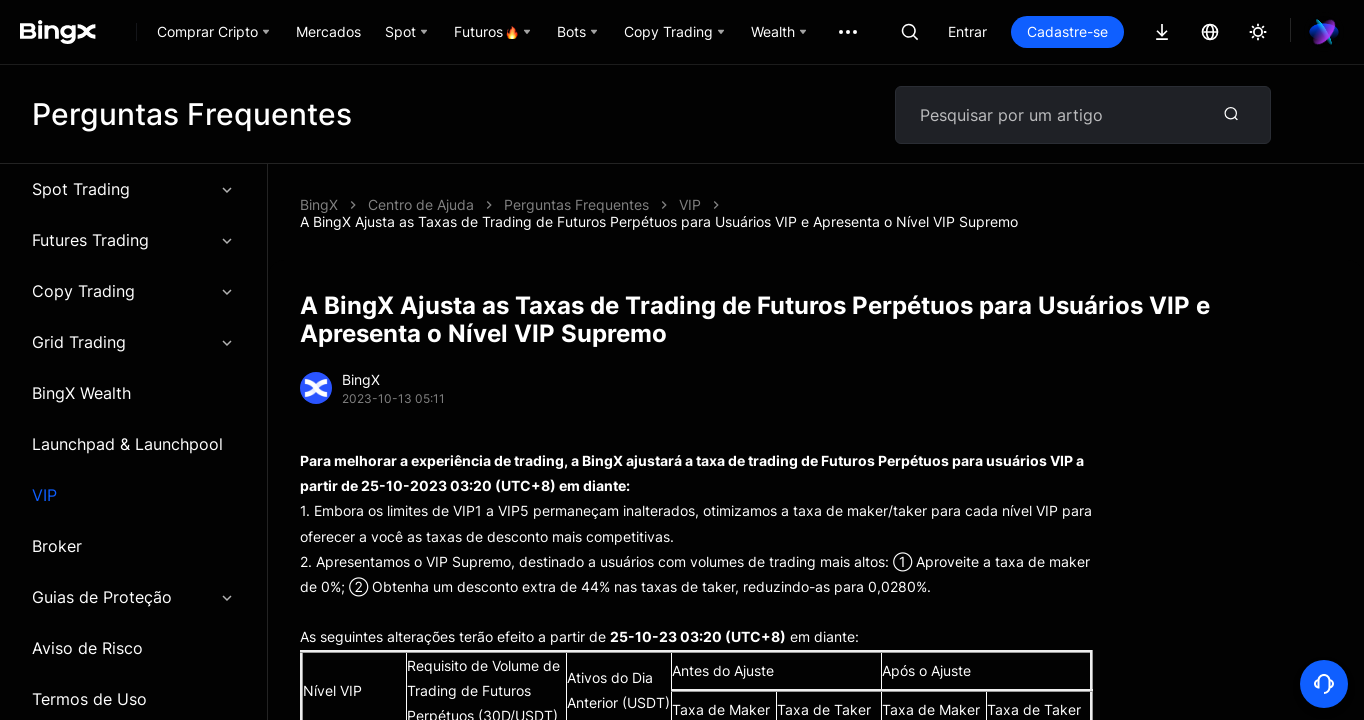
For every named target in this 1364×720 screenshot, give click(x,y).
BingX (319, 204)
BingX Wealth (81, 393)
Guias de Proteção (133, 597)
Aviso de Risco (87, 648)
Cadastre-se (1067, 31)
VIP (44, 495)
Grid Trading (133, 342)
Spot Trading (133, 189)
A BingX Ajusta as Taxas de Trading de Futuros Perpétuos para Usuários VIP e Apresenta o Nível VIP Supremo (659, 221)
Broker (57, 546)
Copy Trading (133, 291)
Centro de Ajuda (421, 204)
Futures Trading (133, 240)
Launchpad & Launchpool (127, 444)
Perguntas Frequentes (576, 204)
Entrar (967, 31)
